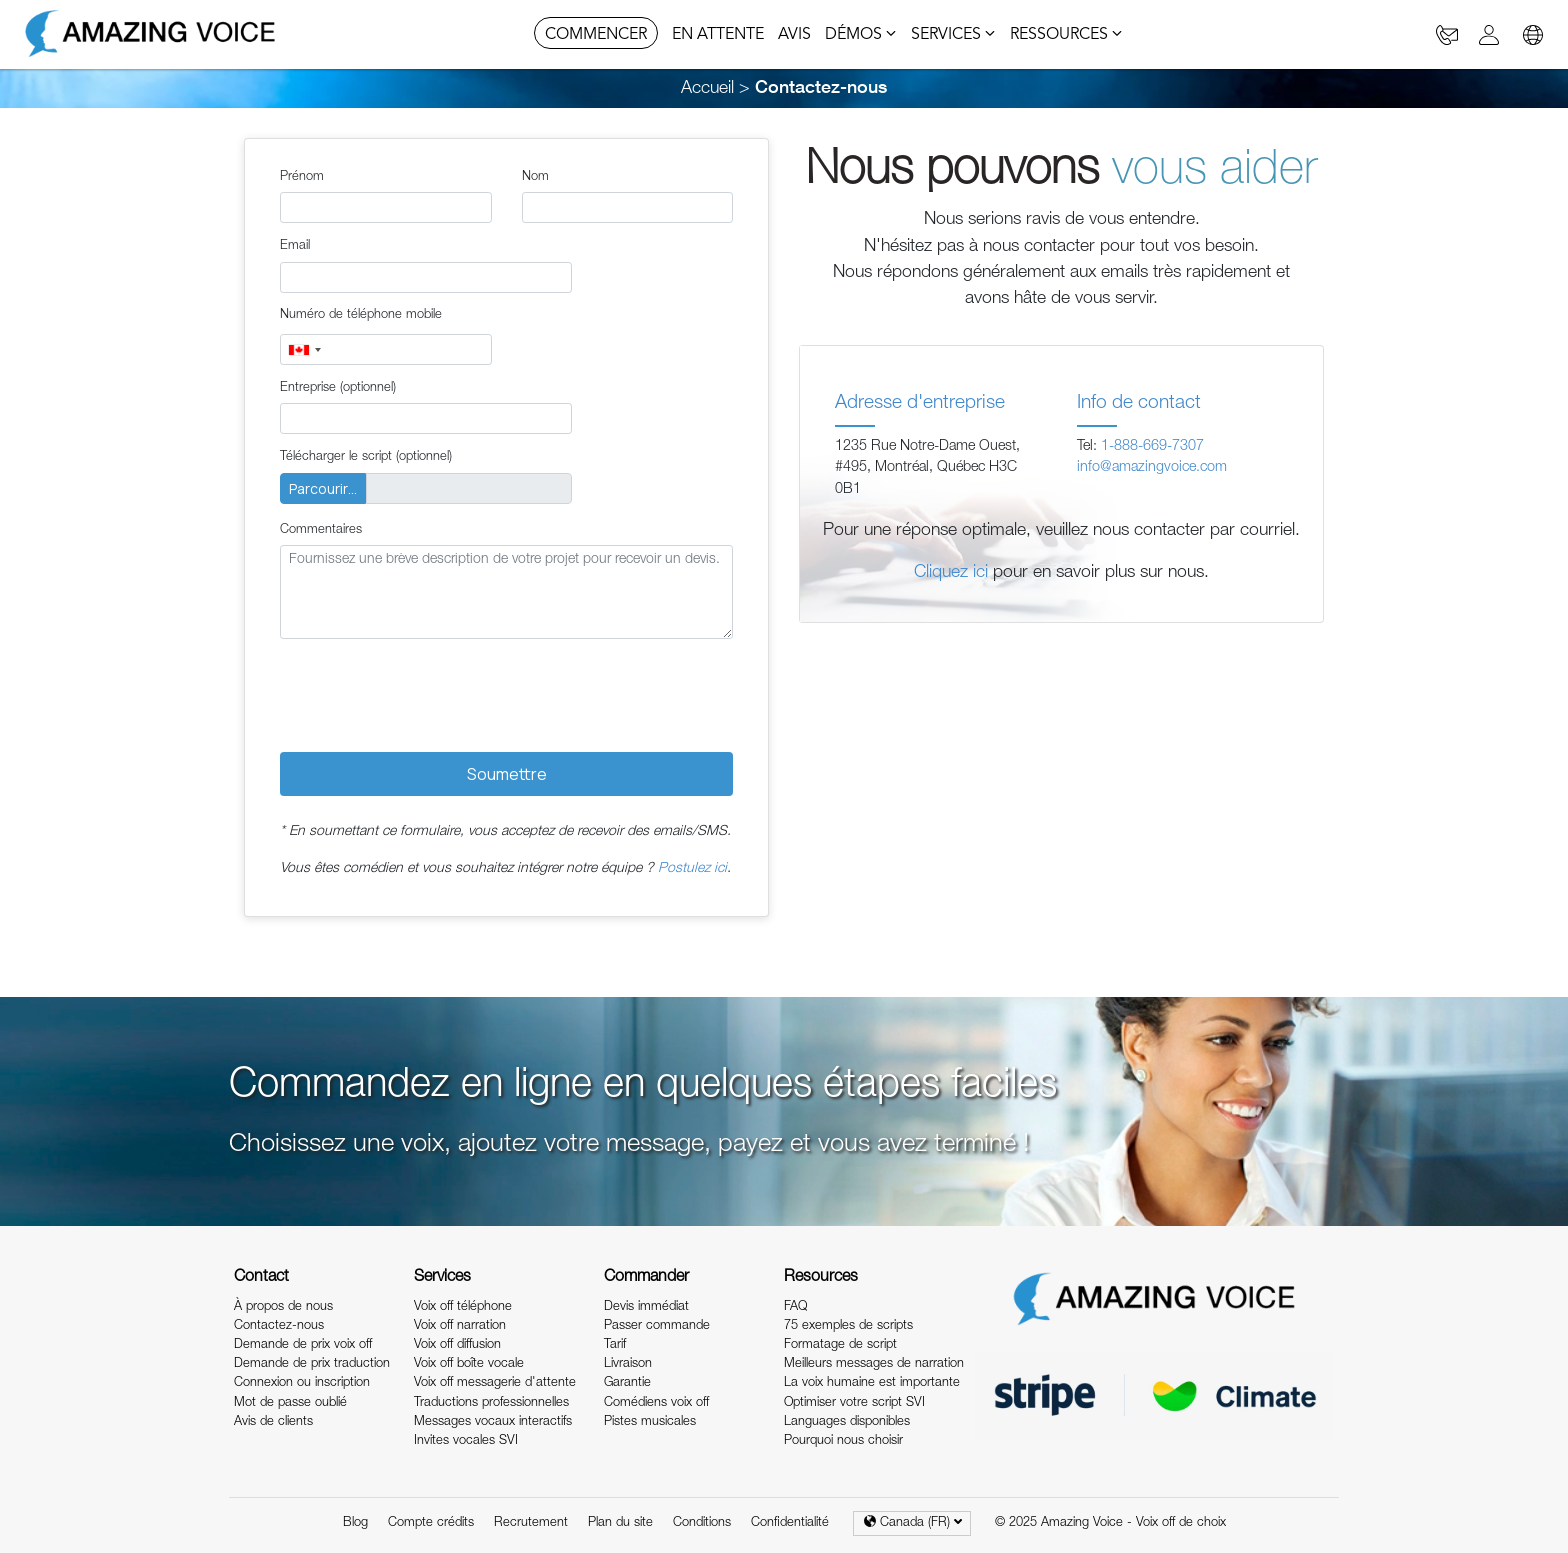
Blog (355, 1523)
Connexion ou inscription (302, 1383)
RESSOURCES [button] (1066, 35)
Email (295, 246)
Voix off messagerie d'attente (495, 1383)
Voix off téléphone (463, 1307)
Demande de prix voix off (303, 1345)
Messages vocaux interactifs (493, 1422)
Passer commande (657, 1326)
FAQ (795, 1307)
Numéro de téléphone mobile (361, 315)
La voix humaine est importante (872, 1383)
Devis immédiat (646, 1307)
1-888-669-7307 (1152, 447)
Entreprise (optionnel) (338, 388)
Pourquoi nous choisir (843, 1441)
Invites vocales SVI (466, 1441)
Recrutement (531, 1523)
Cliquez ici (951, 573)
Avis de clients (273, 1422)
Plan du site (620, 1523)
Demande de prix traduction (312, 1364)
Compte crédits (431, 1523)
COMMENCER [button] (596, 35)
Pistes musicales (650, 1422)
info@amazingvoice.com (1152, 468)
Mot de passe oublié (290, 1403)
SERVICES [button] (953, 35)
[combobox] (304, 349)
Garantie (627, 1383)
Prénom (302, 177)
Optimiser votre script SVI (854, 1403)
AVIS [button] (794, 35)
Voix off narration (460, 1326)
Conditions (702, 1523)
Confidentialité (790, 1523)
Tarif (615, 1345)
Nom (535, 177)
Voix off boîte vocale (469, 1364)
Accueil (707, 89)
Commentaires (321, 530)
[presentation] (432, 693)
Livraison (628, 1364)
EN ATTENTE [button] (718, 35)
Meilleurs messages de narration (874, 1364)
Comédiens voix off (656, 1403)
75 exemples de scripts (848, 1326)
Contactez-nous (279, 1326)
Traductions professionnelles (491, 1403)
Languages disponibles (847, 1422)
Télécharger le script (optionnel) (366, 457)
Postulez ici (692, 869)
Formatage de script (840, 1345)
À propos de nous (283, 1307)
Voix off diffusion (457, 1345)
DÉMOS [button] (861, 35)
